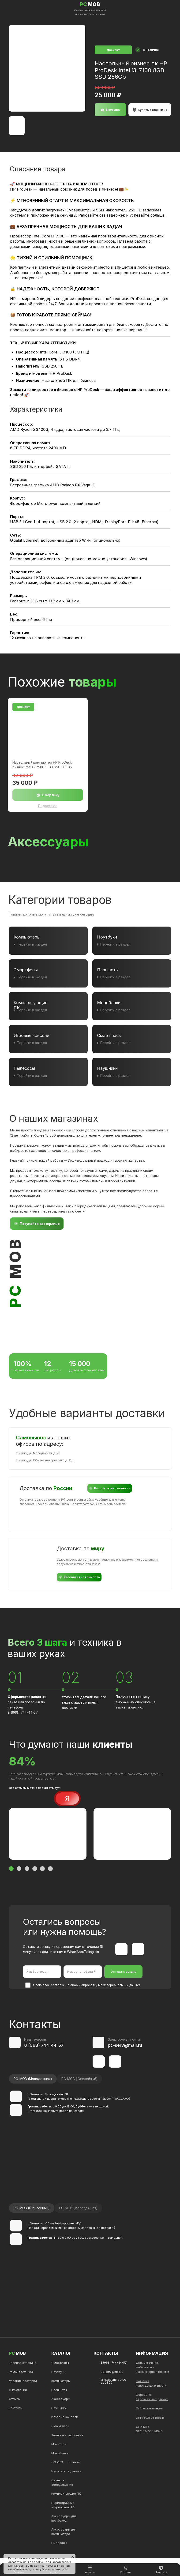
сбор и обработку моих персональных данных (105, 1985)
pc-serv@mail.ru (125, 2045)
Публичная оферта (149, 2408)
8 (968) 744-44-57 (23, 1712)
